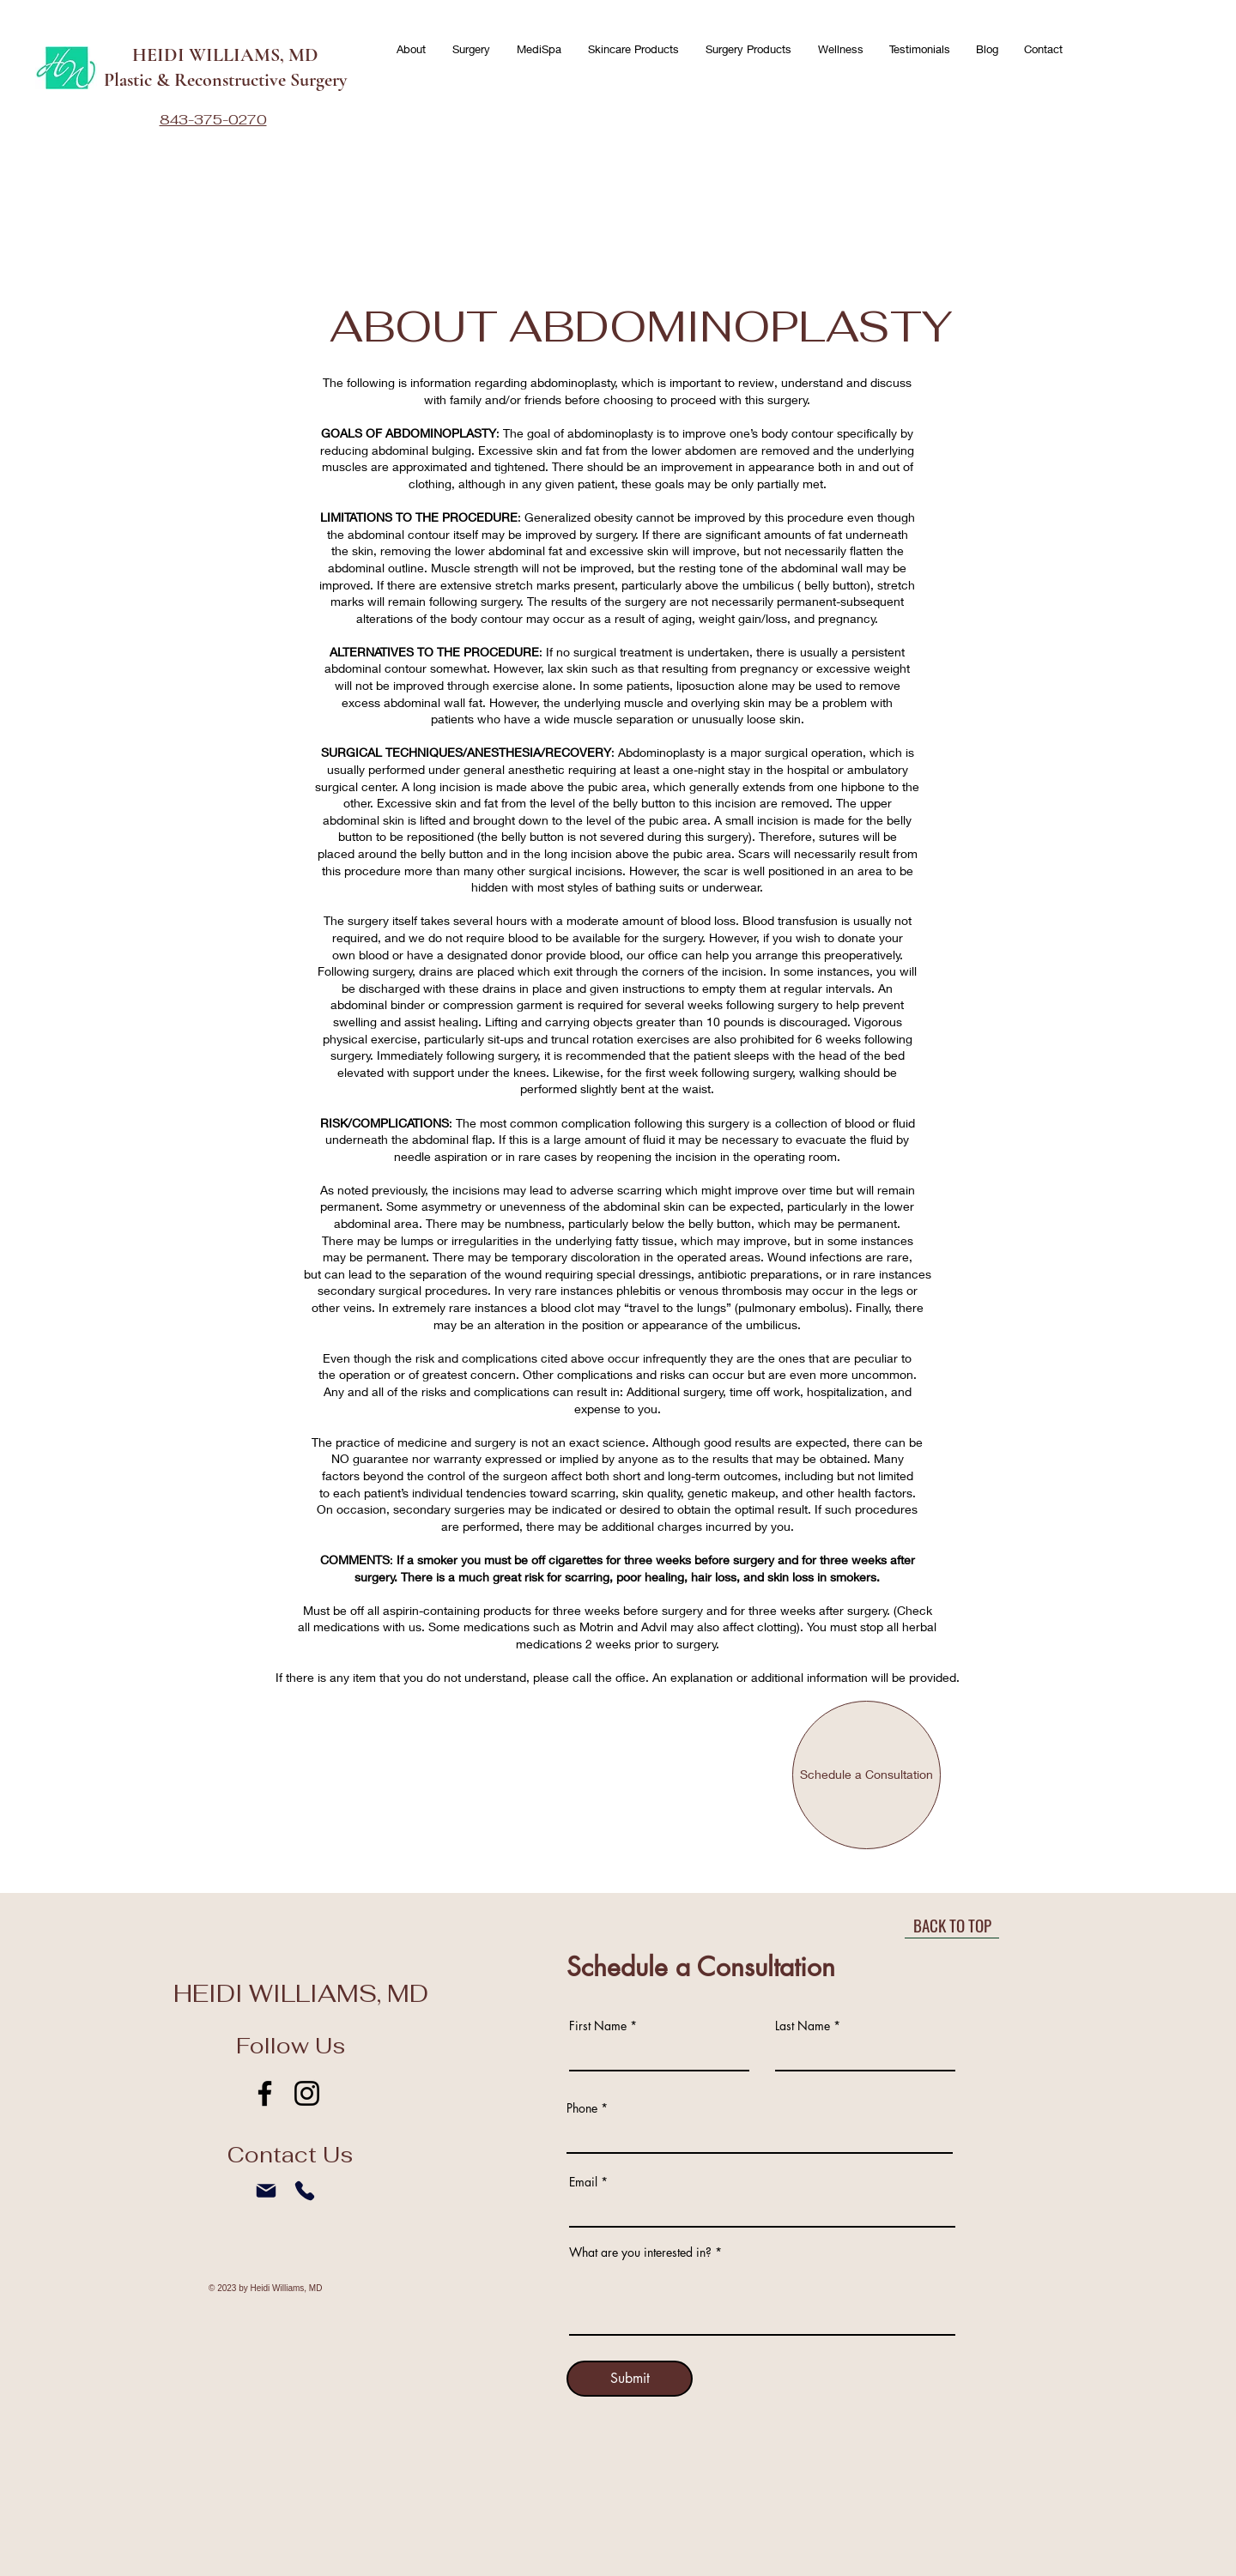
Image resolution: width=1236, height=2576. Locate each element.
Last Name (802, 2026)
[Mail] (266, 2191)
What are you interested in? (640, 2252)
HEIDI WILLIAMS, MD (225, 55)
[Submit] (629, 2379)
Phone (581, 2108)
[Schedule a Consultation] (866, 1775)
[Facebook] (265, 2093)
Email (583, 2182)
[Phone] (304, 2191)
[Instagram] (307, 2093)
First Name (598, 2026)
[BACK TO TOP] (952, 1925)
